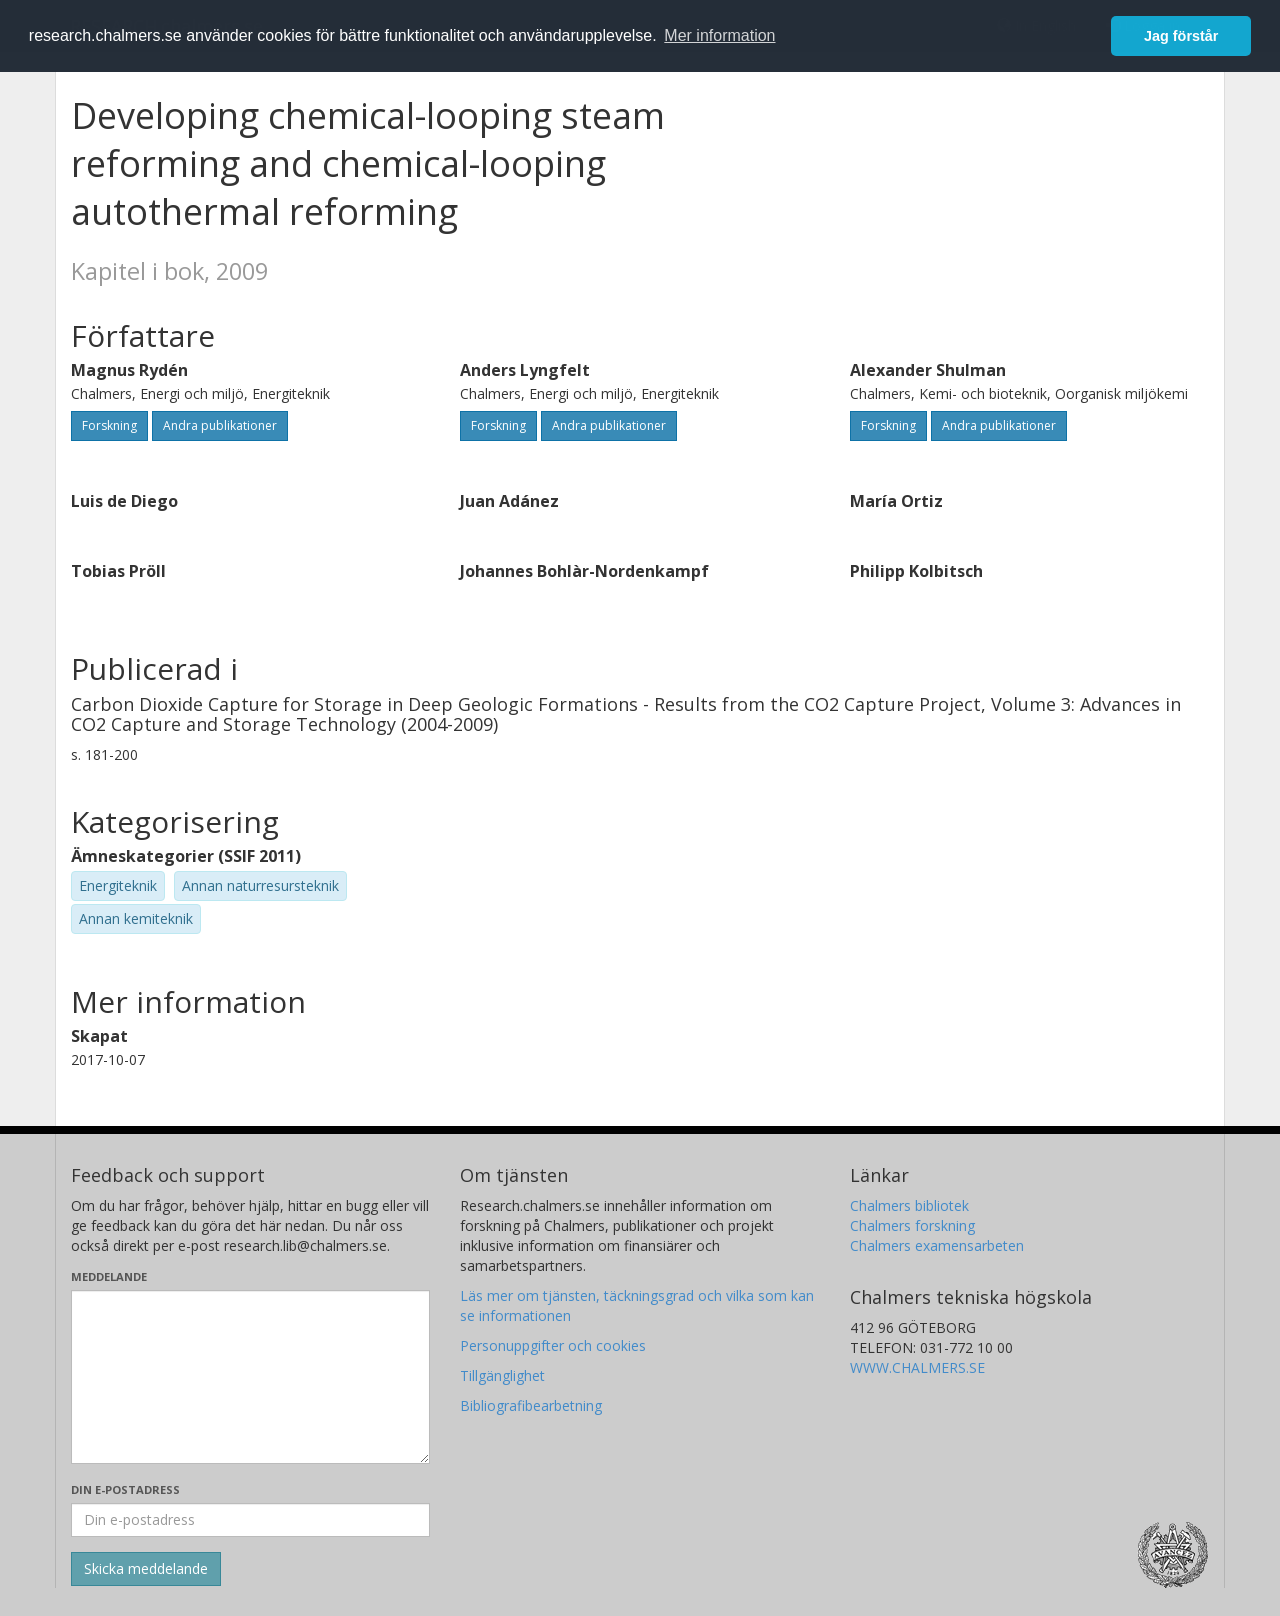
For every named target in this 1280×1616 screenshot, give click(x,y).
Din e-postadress (125, 1489)
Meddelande (109, 1276)
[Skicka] (146, 1569)
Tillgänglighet (502, 1375)
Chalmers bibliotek (909, 1205)
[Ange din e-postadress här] (250, 1520)
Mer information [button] (719, 35)
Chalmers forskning (912, 1225)
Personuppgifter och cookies (553, 1345)
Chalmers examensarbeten (937, 1245)
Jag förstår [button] (1181, 36)
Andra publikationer (220, 425)
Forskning (109, 425)
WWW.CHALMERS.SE (917, 1367)
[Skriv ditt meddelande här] (250, 1377)
